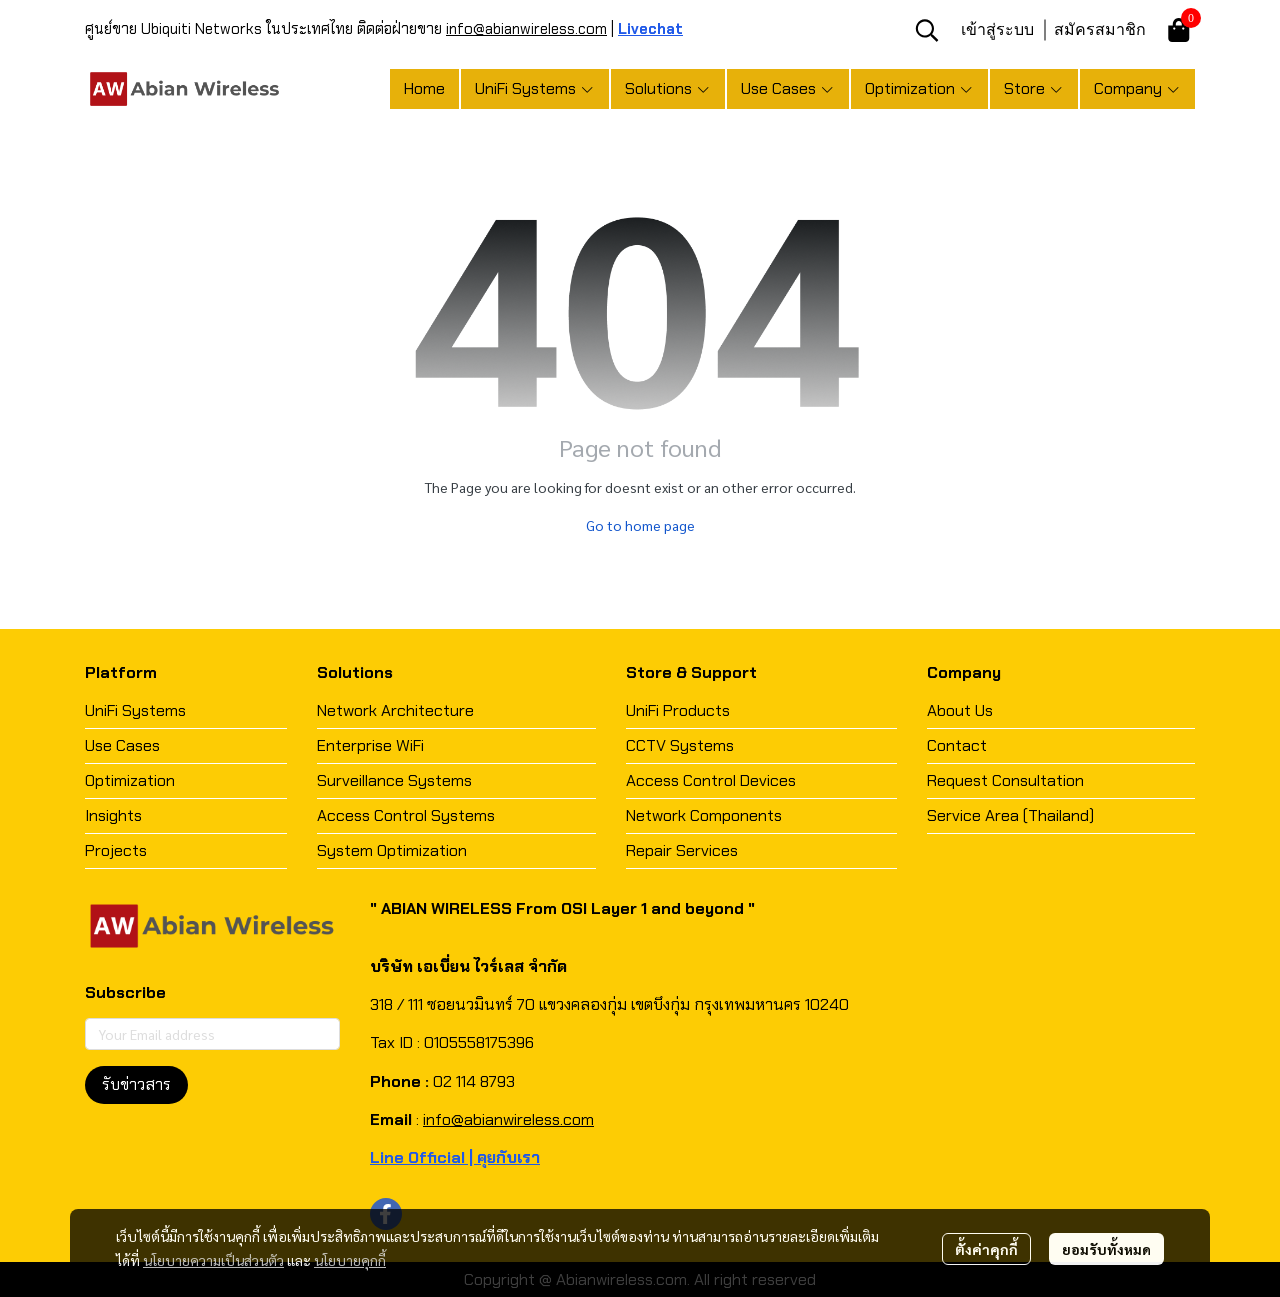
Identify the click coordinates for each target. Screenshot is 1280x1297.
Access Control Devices (711, 780)
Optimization (130, 780)
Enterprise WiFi (370, 745)
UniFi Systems (135, 710)
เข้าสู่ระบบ (997, 29)
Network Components (704, 815)
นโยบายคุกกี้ (350, 1260)
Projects (116, 850)
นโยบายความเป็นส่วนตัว (213, 1260)
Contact (957, 745)
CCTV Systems (680, 745)
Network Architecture (395, 710)
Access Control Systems (406, 815)
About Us (960, 710)
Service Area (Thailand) (1010, 815)
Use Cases (122, 745)
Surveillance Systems (394, 780)
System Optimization (392, 850)
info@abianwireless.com (526, 29)
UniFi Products (678, 710)
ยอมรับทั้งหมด (1106, 1249)
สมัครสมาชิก (1100, 29)
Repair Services (682, 850)
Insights (113, 815)
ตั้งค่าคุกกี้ (986, 1249)
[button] (927, 30)
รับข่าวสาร (136, 1084)
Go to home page (640, 525)
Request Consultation (1005, 780)
